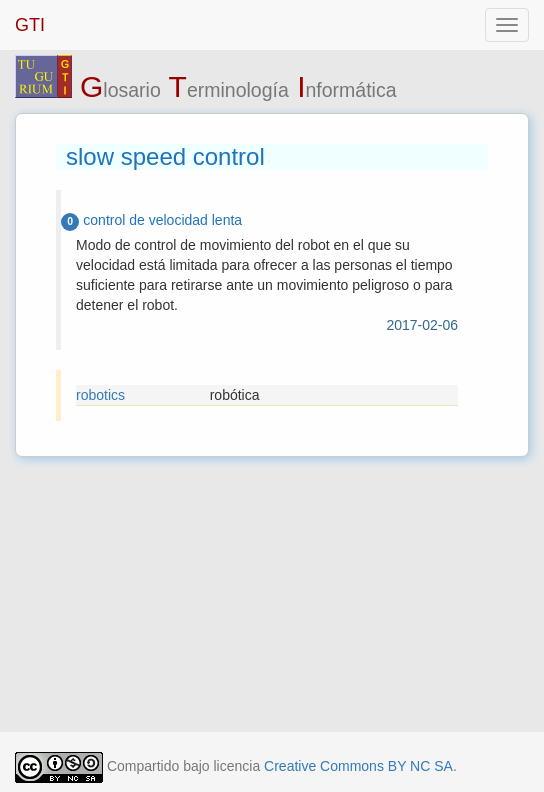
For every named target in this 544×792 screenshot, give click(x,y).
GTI (30, 25)
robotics (100, 395)
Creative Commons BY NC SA (358, 766)
